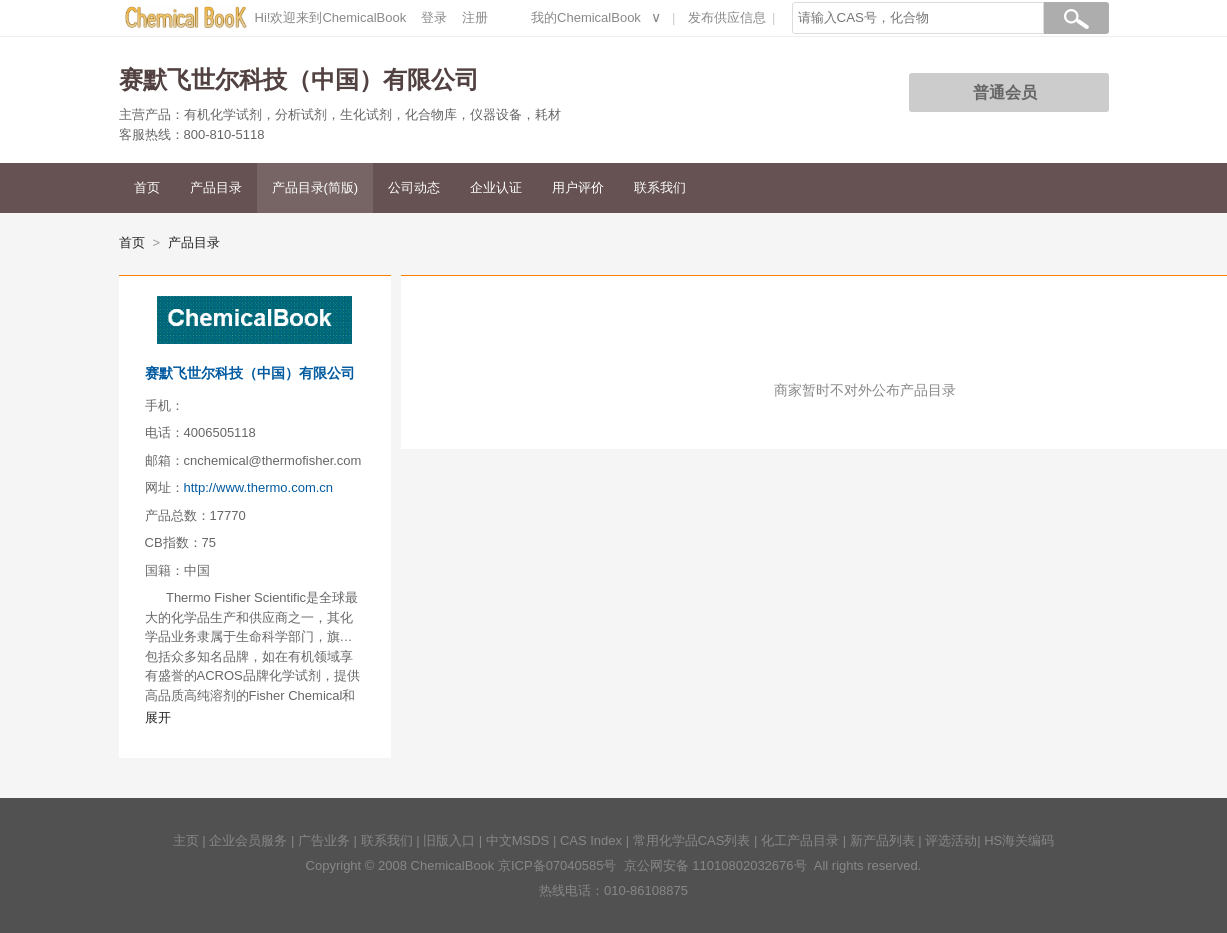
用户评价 (578, 187)
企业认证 (496, 187)
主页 (186, 840)
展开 (158, 717)
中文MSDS (518, 840)
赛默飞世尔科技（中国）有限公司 (250, 373)
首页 (147, 187)
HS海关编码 (1019, 840)
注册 (475, 17)
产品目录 (216, 187)
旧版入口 (449, 840)
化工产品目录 (800, 840)
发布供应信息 (727, 17)
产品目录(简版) (315, 187)
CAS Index (591, 840)
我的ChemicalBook (586, 17)
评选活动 (951, 840)
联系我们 (660, 187)
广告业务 (324, 840)
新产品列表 (882, 840)
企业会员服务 (248, 840)
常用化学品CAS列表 (692, 840)
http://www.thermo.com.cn (259, 487)
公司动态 (414, 187)
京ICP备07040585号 (557, 865)
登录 (434, 17)
